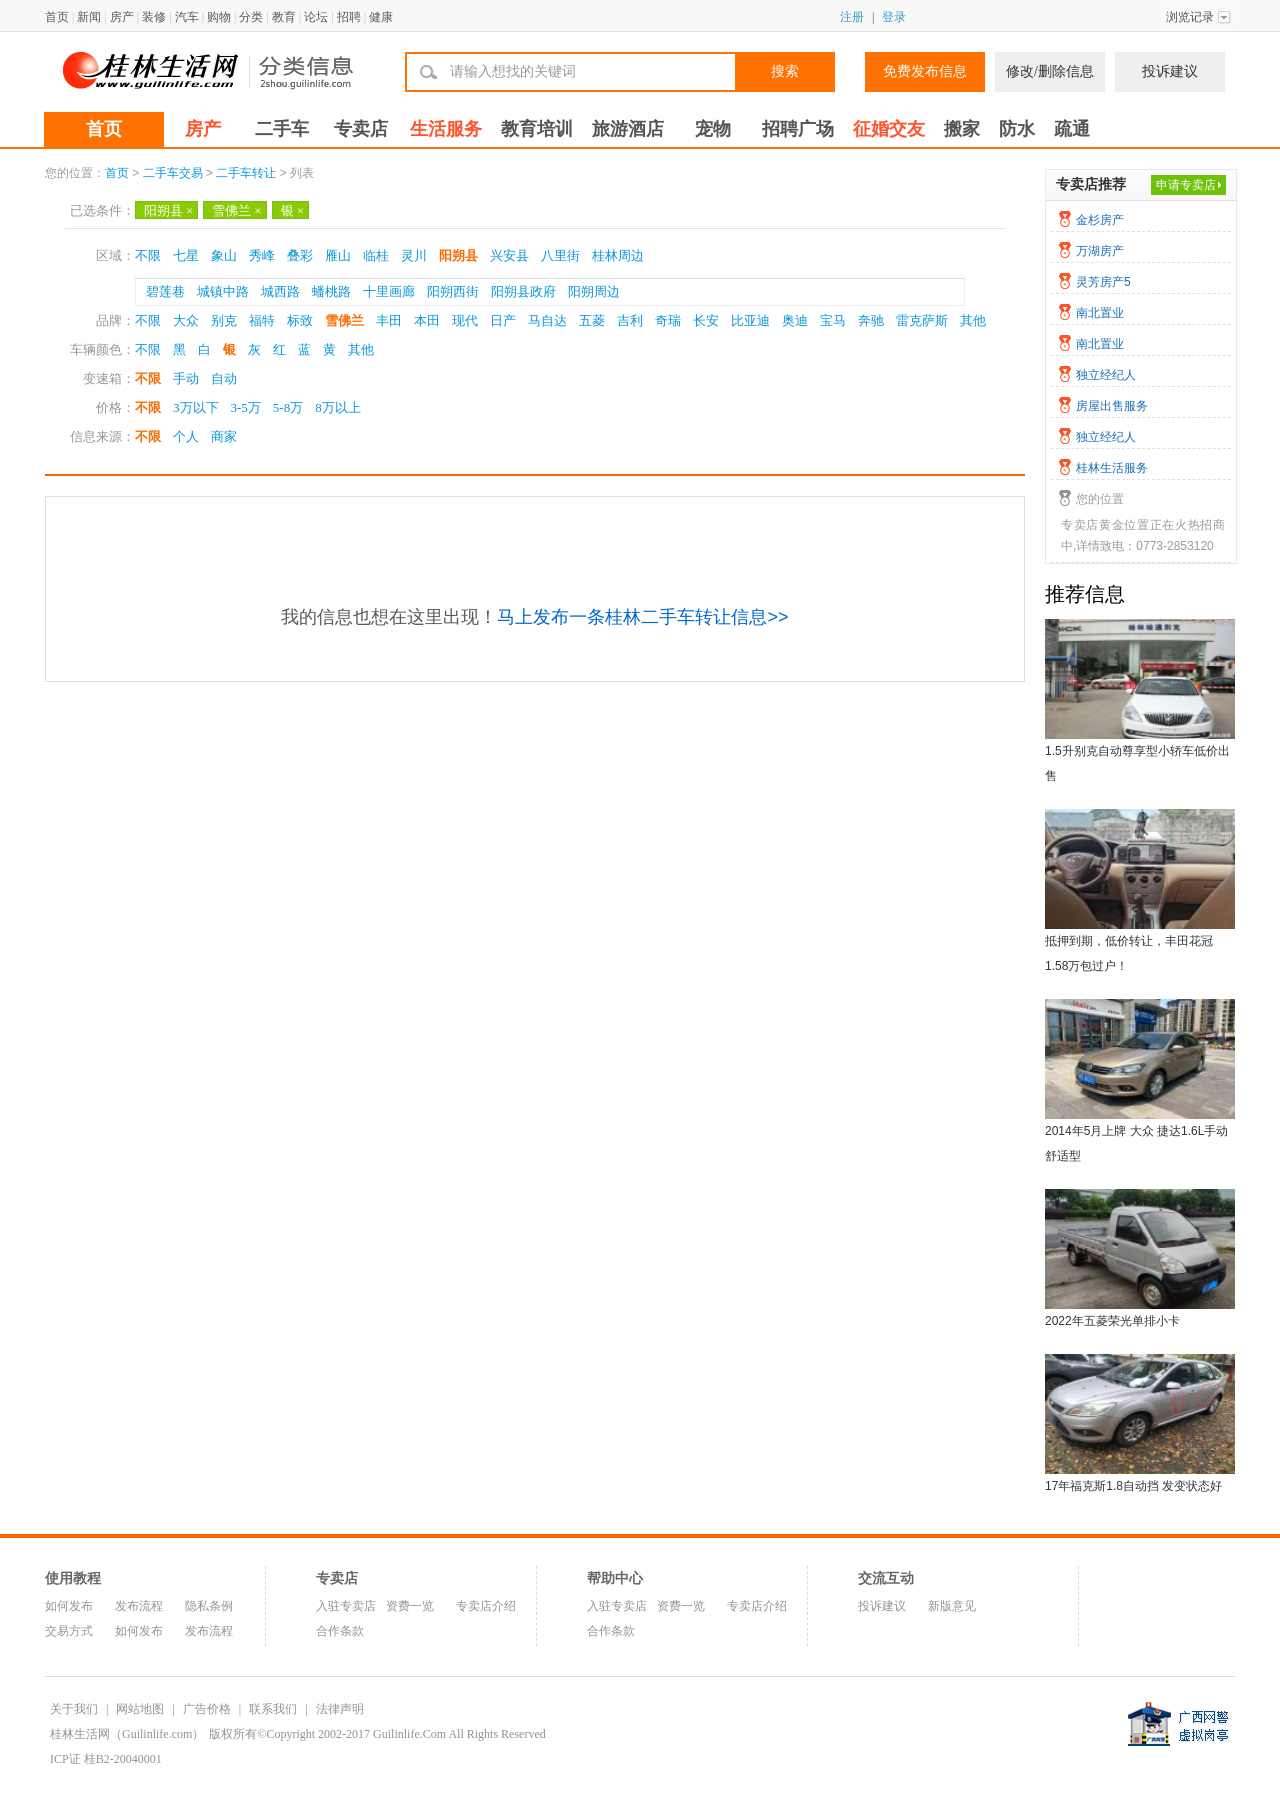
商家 (224, 436)
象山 (224, 255)
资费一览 (410, 1606)
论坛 (316, 17)
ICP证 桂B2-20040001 (106, 1759)
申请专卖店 (1186, 185)
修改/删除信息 (1050, 71)
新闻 (89, 17)
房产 (122, 17)
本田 (427, 320)
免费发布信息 (925, 71)
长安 (706, 320)
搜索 (785, 71)
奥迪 (795, 320)
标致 (300, 320)
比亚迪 (750, 320)
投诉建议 (1170, 71)
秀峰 (262, 255)
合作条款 (340, 1631)
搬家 (962, 129)
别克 (224, 320)
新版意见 (952, 1606)
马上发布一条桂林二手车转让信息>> (642, 617)
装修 (154, 17)
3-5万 (246, 407)
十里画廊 (389, 291)
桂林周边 (618, 255)
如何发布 (69, 1606)
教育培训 (537, 129)
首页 (57, 17)
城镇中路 (223, 291)
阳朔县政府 (523, 291)
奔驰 (871, 320)
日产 (503, 320)
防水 (1017, 129)
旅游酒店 (628, 129)
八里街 (560, 255)
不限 (148, 255)
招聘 (349, 17)
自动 (224, 378)
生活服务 (446, 129)
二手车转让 (246, 173)
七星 (186, 255)
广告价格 (207, 1709)
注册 (852, 17)
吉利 (630, 320)
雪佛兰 (236, 210)
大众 (186, 320)
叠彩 (300, 255)
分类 (251, 17)
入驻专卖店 (346, 1606)
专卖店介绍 (486, 1606)
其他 (973, 320)
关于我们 (74, 1709)
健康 (381, 17)
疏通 (1072, 129)
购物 (219, 17)
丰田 (389, 320)
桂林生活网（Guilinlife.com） (127, 1734)
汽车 (187, 17)
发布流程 (139, 1606)
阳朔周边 (594, 291)
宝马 (833, 320)
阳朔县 (168, 210)
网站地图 (140, 1709)
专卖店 (361, 129)
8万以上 (338, 407)
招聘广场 (798, 129)
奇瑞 (668, 320)
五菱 (592, 320)
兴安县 (509, 255)
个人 (186, 436)
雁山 (338, 255)
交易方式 (69, 1631)
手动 (186, 378)
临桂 (376, 255)
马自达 (547, 320)
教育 (284, 17)
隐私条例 (209, 1606)
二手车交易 (173, 173)
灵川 (414, 255)
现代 (465, 320)
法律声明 (340, 1709)
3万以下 (196, 407)
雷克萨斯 (922, 320)
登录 (894, 17)
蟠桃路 (331, 291)
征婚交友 (889, 129)
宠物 (713, 129)
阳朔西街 (453, 291)
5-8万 (288, 407)
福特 (262, 320)
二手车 (282, 129)
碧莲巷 (165, 291)
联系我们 (273, 1709)
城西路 (280, 291)
